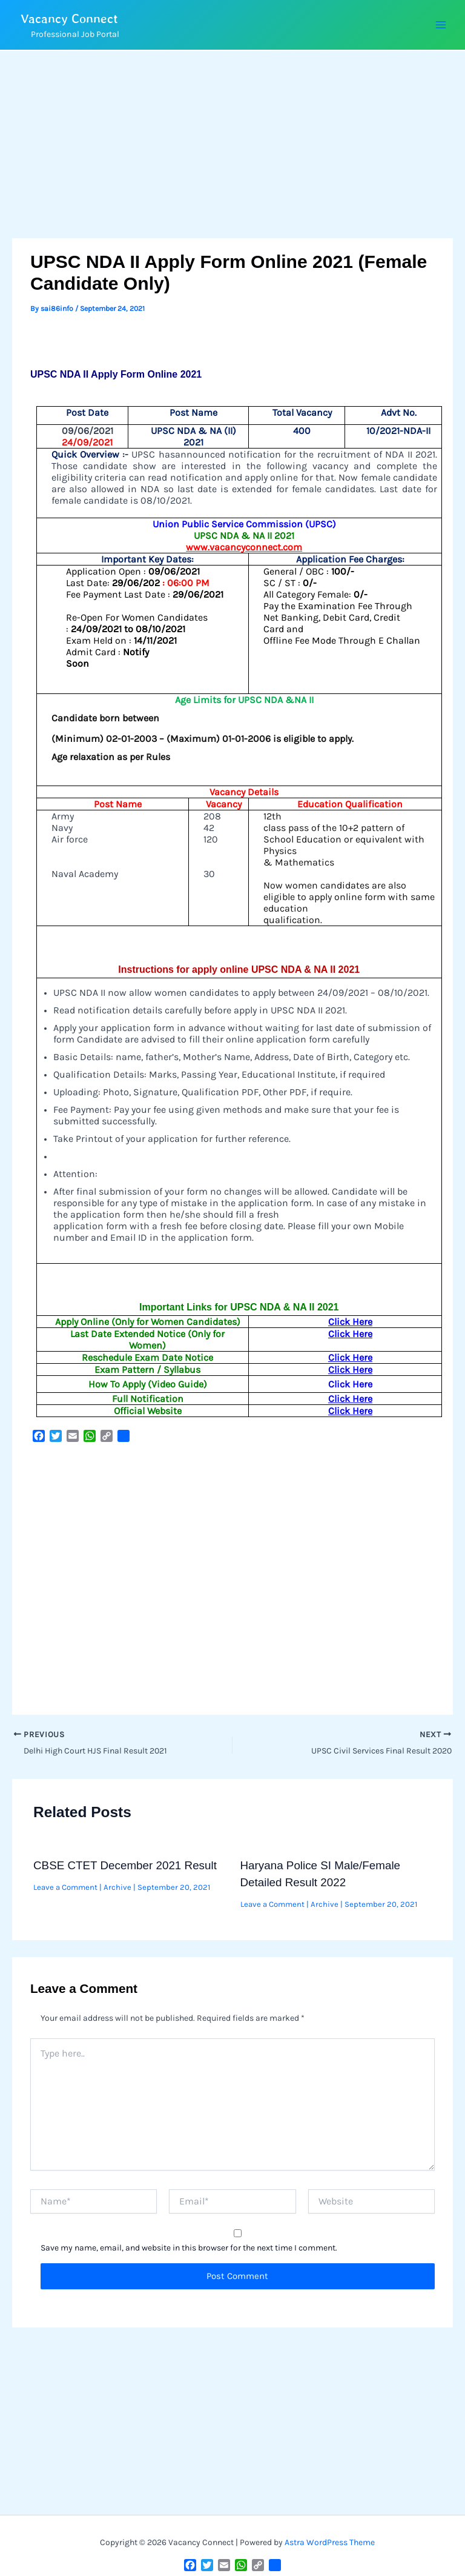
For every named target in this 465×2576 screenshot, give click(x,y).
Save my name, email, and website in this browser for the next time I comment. (189, 2248)
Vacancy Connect (74, 18)
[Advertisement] (232, 148)
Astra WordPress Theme (330, 2542)
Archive (117, 1887)
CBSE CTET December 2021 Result (125, 1865)
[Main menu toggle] (440, 24)
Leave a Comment (65, 1887)
